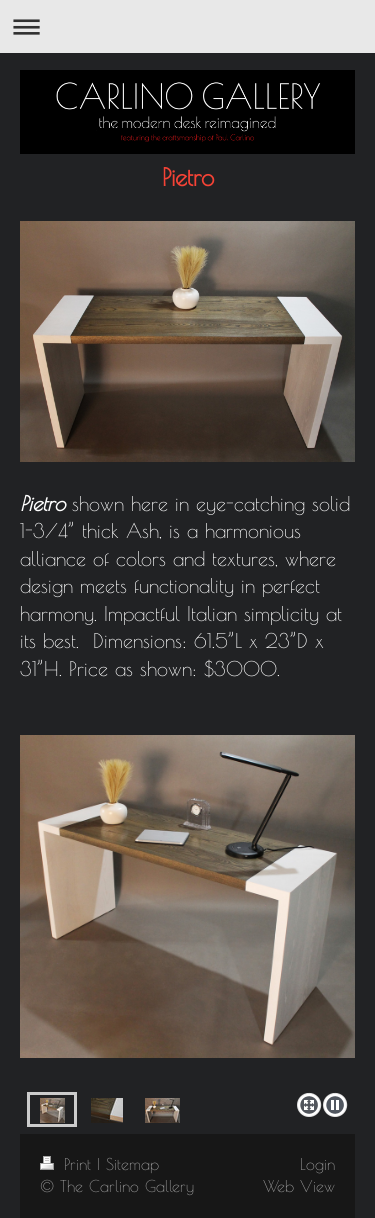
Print (68, 1164)
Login (317, 1164)
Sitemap (132, 1164)
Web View (299, 1186)
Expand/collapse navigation (187, 26)
